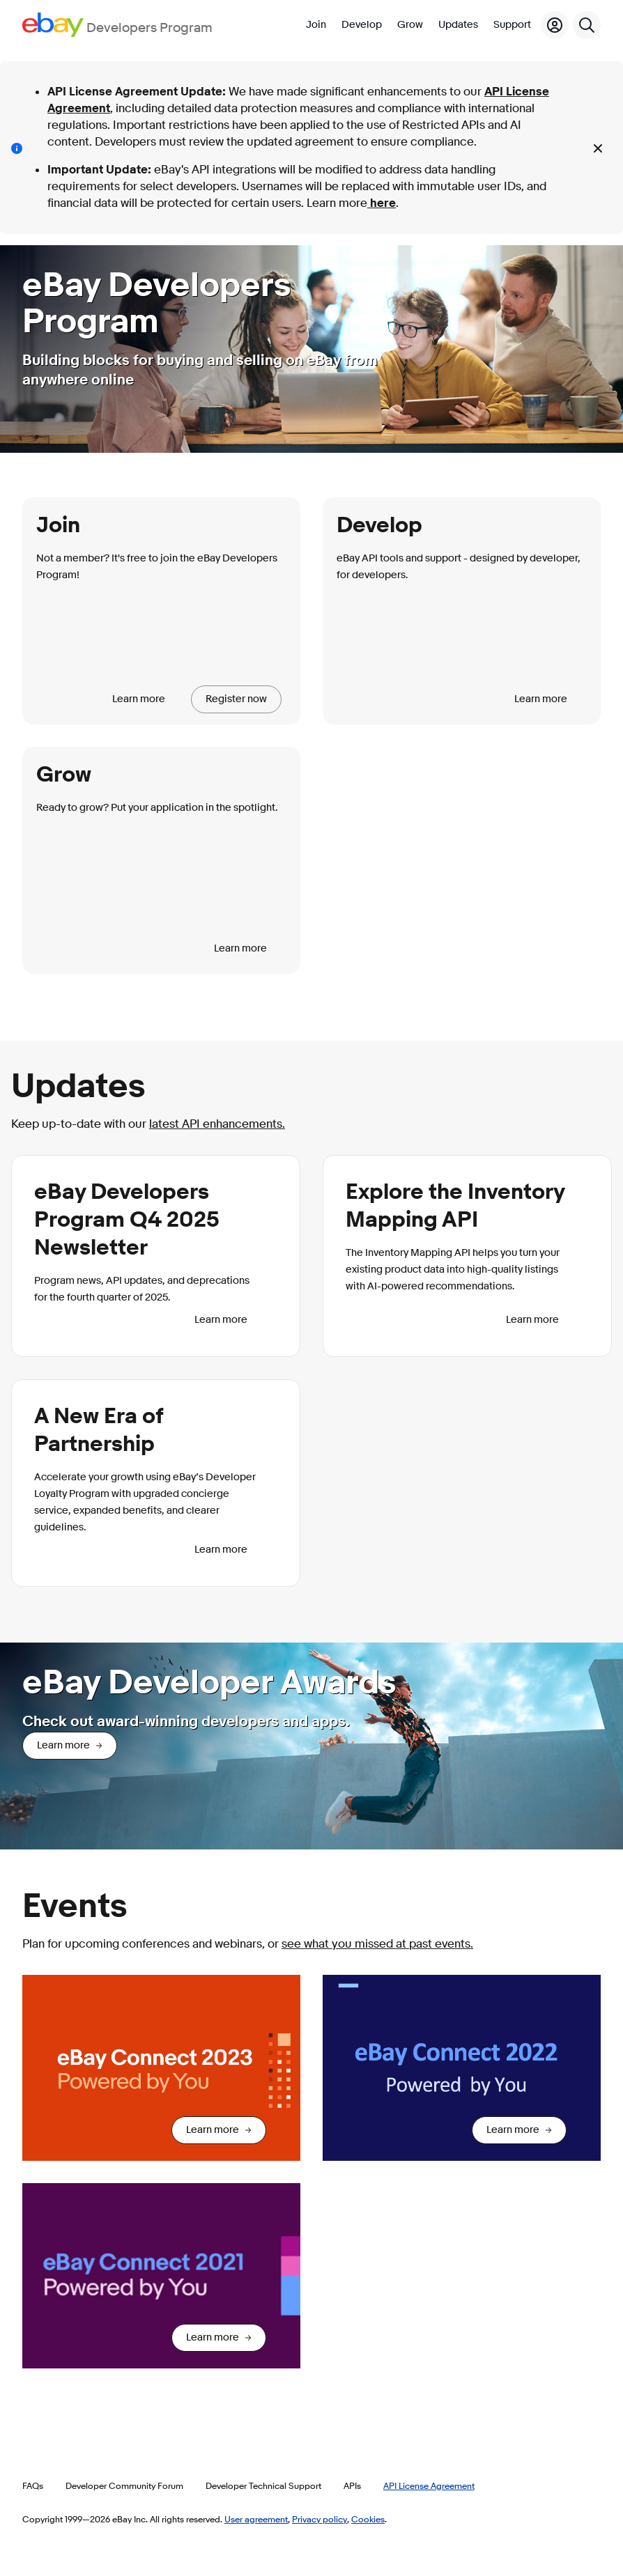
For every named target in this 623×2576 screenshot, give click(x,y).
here (381, 203)
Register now (236, 699)
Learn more (138, 699)
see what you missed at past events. (377, 1944)
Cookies (368, 2518)
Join (316, 24)
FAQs (32, 2485)
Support (512, 24)
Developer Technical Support (263, 2485)
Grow (410, 24)
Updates (458, 24)
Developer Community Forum (124, 2485)
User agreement (256, 2518)
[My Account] (555, 25)
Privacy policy (319, 2518)
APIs (352, 2485)
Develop (361, 24)
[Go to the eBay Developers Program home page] (117, 25)
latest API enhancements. (217, 1124)
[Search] (587, 25)
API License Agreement (429, 2485)
